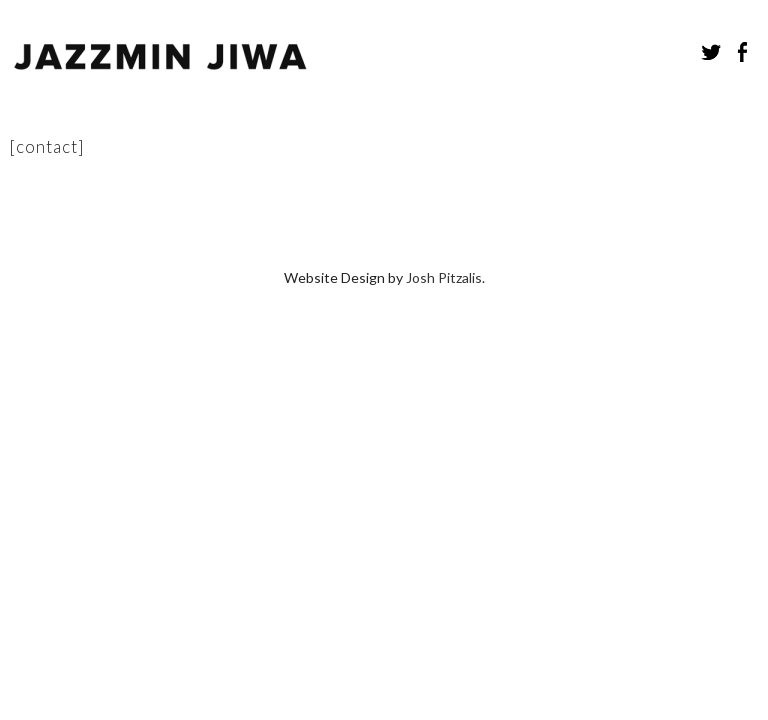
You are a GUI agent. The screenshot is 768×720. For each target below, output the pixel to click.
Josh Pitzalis (444, 177)
